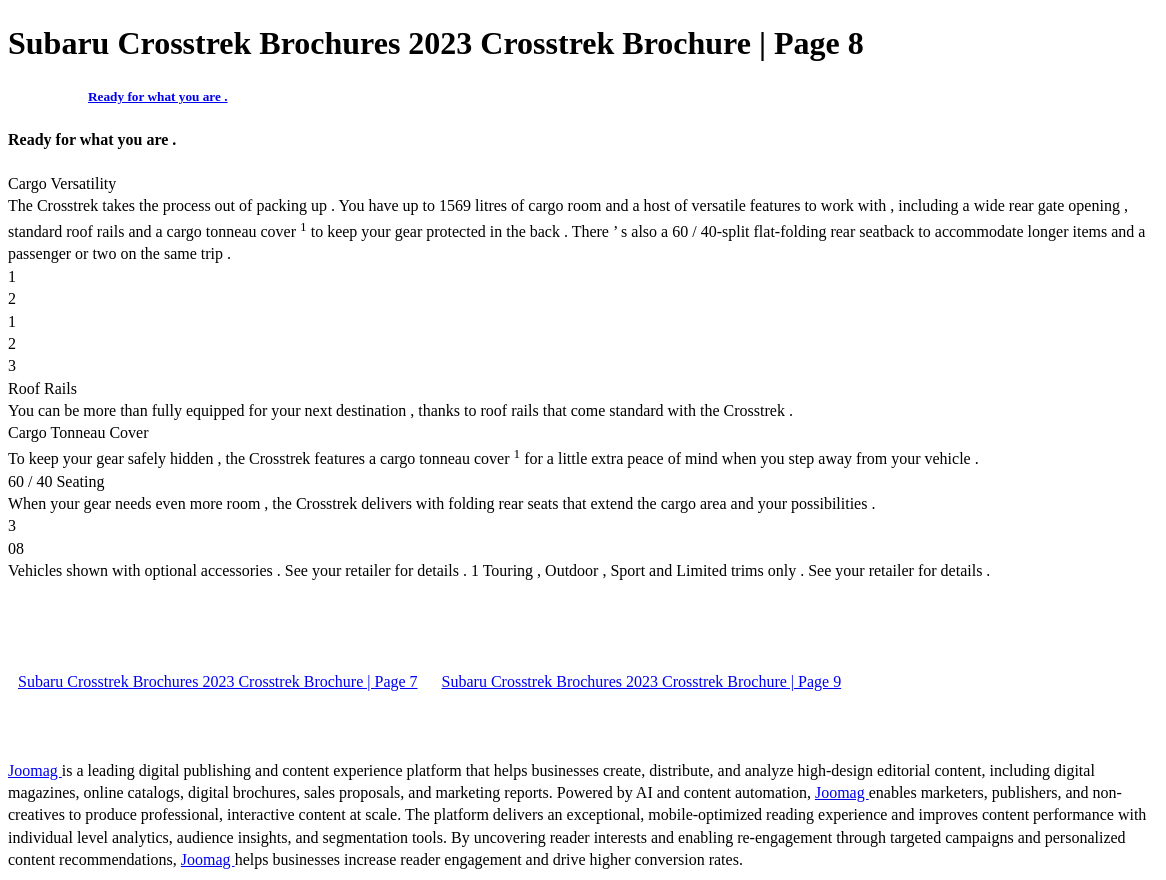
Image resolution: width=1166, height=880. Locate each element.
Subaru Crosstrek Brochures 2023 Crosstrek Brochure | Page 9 (642, 681)
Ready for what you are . (158, 96)
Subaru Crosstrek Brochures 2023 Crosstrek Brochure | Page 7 (218, 681)
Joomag (35, 770)
